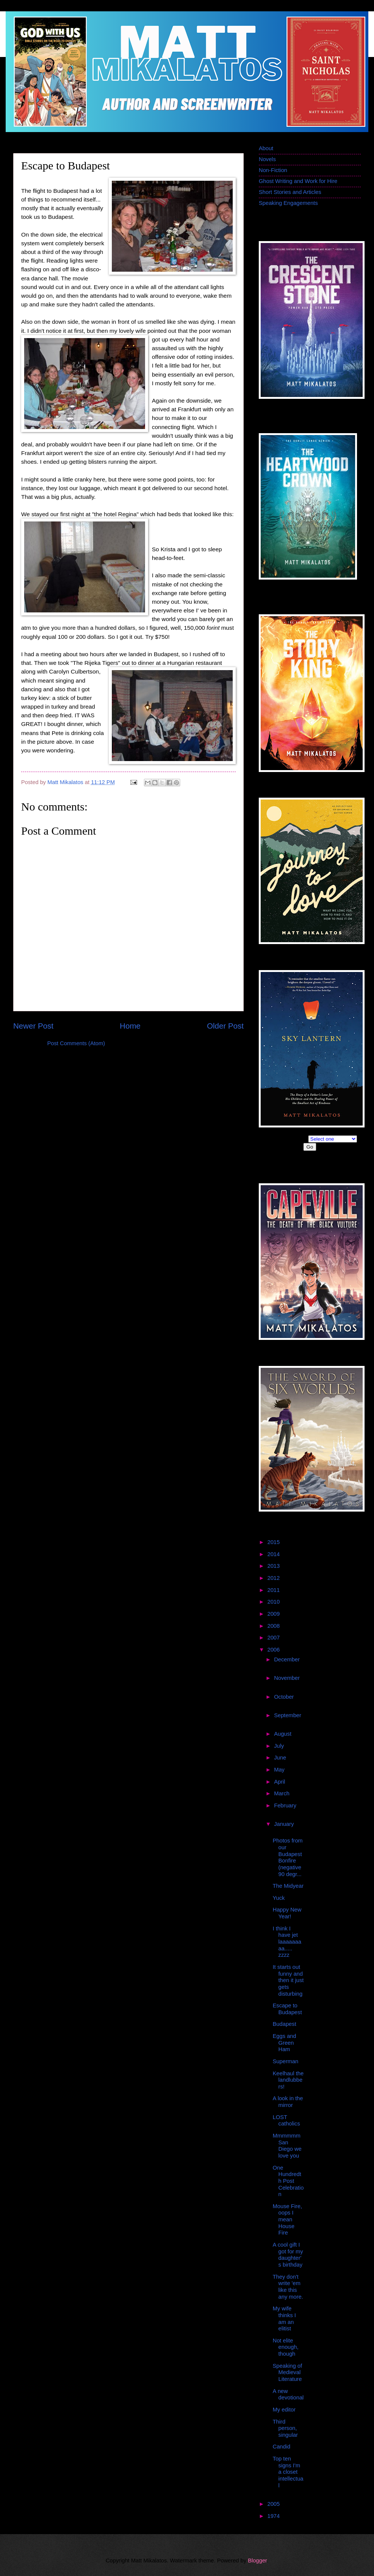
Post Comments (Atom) (76, 1043)
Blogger (257, 2561)
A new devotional (288, 2394)
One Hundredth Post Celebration (288, 2181)
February (285, 1805)
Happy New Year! (287, 1913)
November (287, 1678)
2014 (274, 1554)
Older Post (225, 1025)
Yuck (279, 1898)
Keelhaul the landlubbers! (288, 2080)
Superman (285, 2061)
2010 (274, 1602)
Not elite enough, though (285, 2347)
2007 (274, 1638)
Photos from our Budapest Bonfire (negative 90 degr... (288, 1857)
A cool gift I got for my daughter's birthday (288, 2255)
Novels (267, 159)
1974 (274, 2516)
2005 (274, 2504)
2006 (274, 1650)
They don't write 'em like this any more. (288, 2287)
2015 (274, 1542)
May (280, 1770)
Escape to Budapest (287, 2008)
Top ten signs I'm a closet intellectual (288, 2472)
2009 (274, 1614)
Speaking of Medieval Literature (287, 2372)
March (282, 1793)
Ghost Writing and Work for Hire (298, 181)
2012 (274, 1578)
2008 (274, 1626)
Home (130, 1025)
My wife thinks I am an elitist (284, 2318)
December (287, 1659)
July (279, 1746)
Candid (282, 2447)
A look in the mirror (288, 2101)
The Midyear (288, 1886)
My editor (284, 2410)
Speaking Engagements (288, 203)
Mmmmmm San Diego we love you (287, 2146)
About (266, 148)
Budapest (284, 2024)
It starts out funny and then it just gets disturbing (288, 1980)
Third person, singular (285, 2428)
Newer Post (33, 1025)
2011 (274, 1590)
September (287, 1715)
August (283, 1734)
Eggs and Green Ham (284, 2042)
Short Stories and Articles (290, 192)
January (284, 1824)
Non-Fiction (273, 170)
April (280, 1782)
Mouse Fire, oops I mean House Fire (287, 2219)
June (280, 1758)
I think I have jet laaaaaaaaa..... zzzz (287, 1941)
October (284, 1697)
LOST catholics (286, 2120)
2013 (274, 1566)
